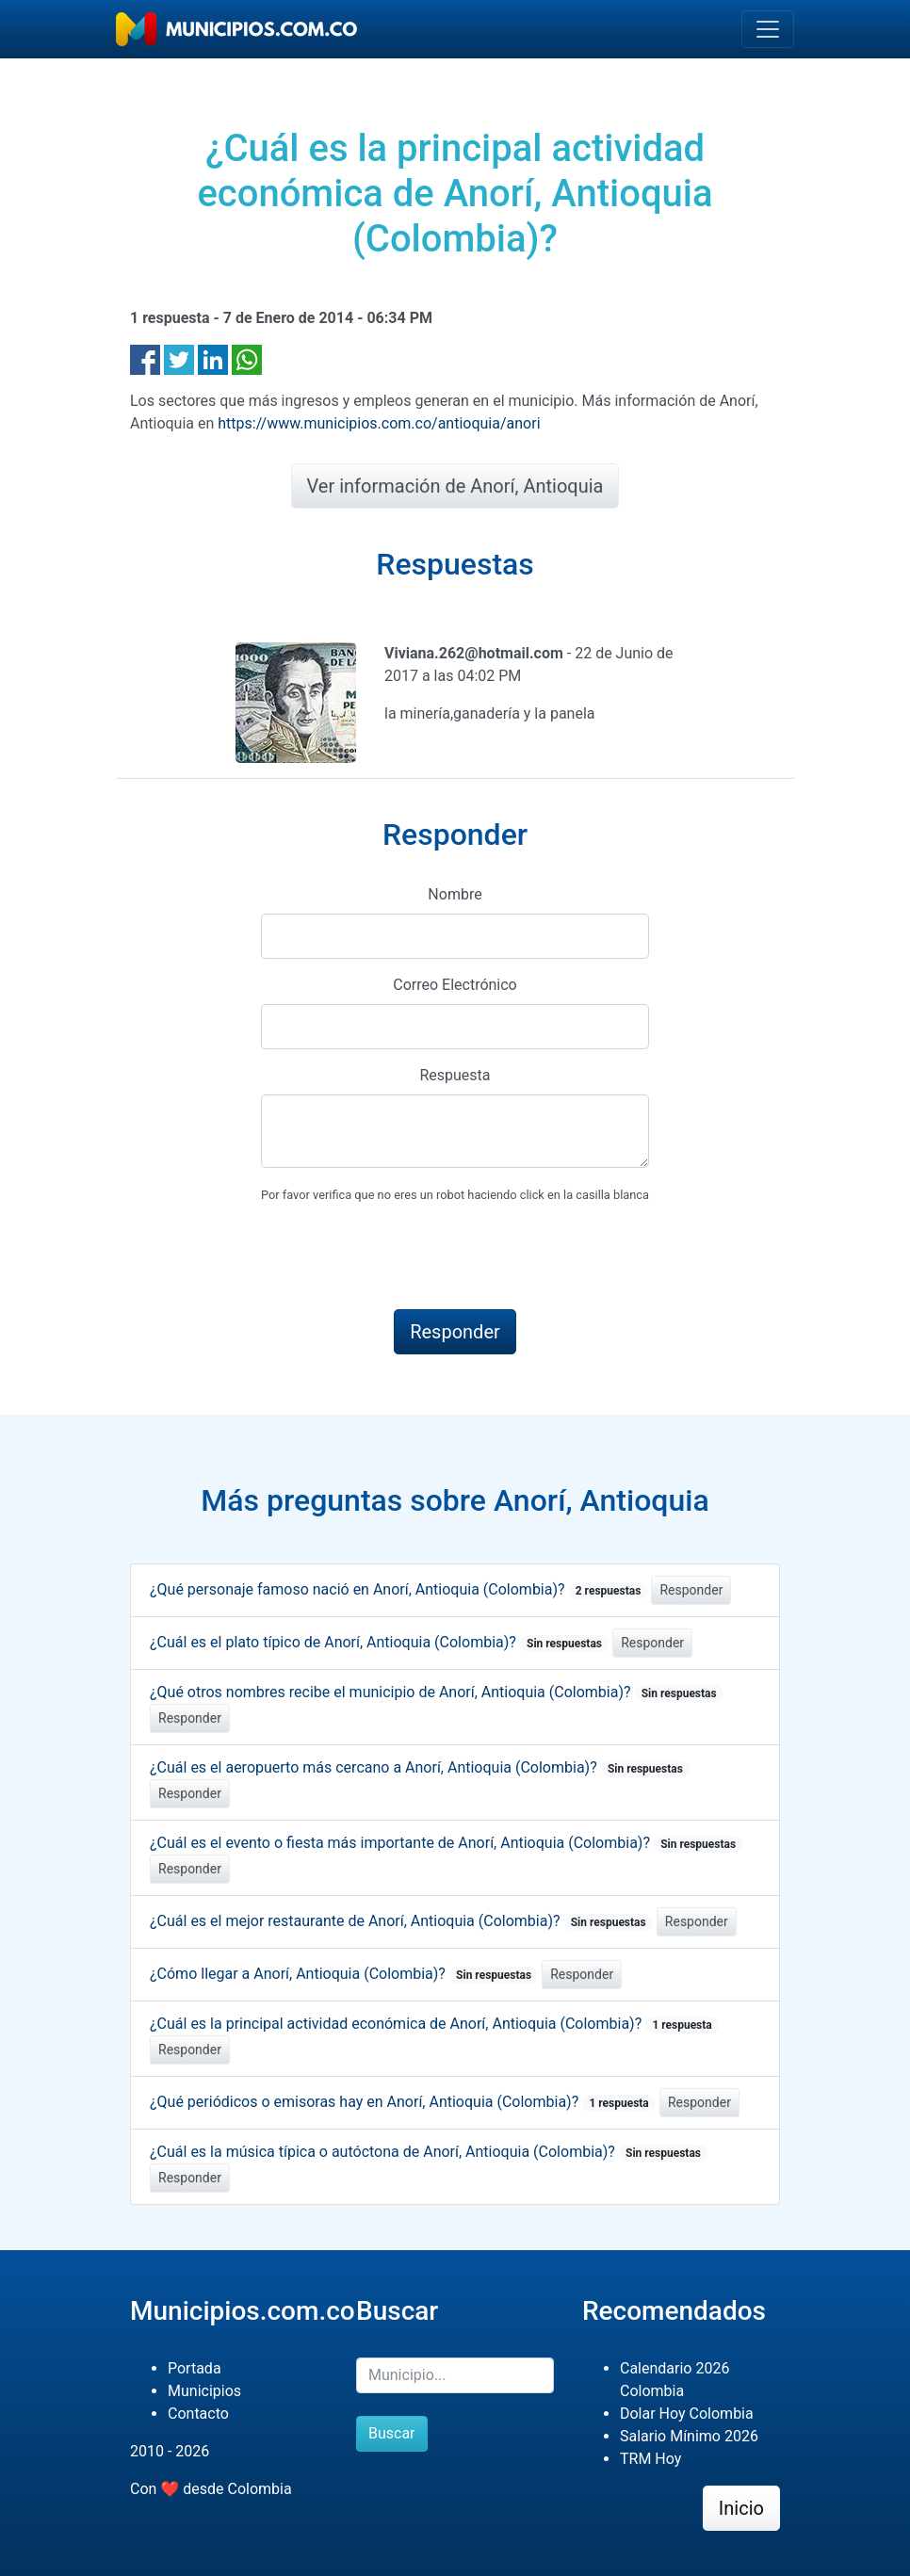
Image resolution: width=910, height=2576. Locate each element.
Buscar (391, 2433)
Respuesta (454, 1075)
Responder (691, 1589)
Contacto (198, 2413)
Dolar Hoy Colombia (687, 2413)
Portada (194, 2368)
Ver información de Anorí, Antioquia (455, 486)
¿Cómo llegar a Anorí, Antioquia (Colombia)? (344, 1974)
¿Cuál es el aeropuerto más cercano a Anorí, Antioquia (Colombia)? (420, 1767)
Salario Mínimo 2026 (689, 2436)
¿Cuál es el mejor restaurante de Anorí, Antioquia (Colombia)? (401, 1921)
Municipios (204, 2391)
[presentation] (404, 1257)
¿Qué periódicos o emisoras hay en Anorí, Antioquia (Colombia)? (403, 2102)
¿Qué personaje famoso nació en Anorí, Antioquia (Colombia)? (399, 1589)
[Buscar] (455, 2375)
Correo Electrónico (455, 985)
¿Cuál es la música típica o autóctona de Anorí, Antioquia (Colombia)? (428, 2152)
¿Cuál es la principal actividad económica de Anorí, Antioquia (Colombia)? (434, 2024)
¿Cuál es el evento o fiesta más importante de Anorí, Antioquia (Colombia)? (446, 1843)
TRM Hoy (650, 2459)
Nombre (454, 894)
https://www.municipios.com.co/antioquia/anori (379, 423)
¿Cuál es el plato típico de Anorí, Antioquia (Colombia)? (379, 1642)
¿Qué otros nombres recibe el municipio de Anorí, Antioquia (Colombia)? (436, 1692)
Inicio (741, 2508)
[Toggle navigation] (767, 29)
